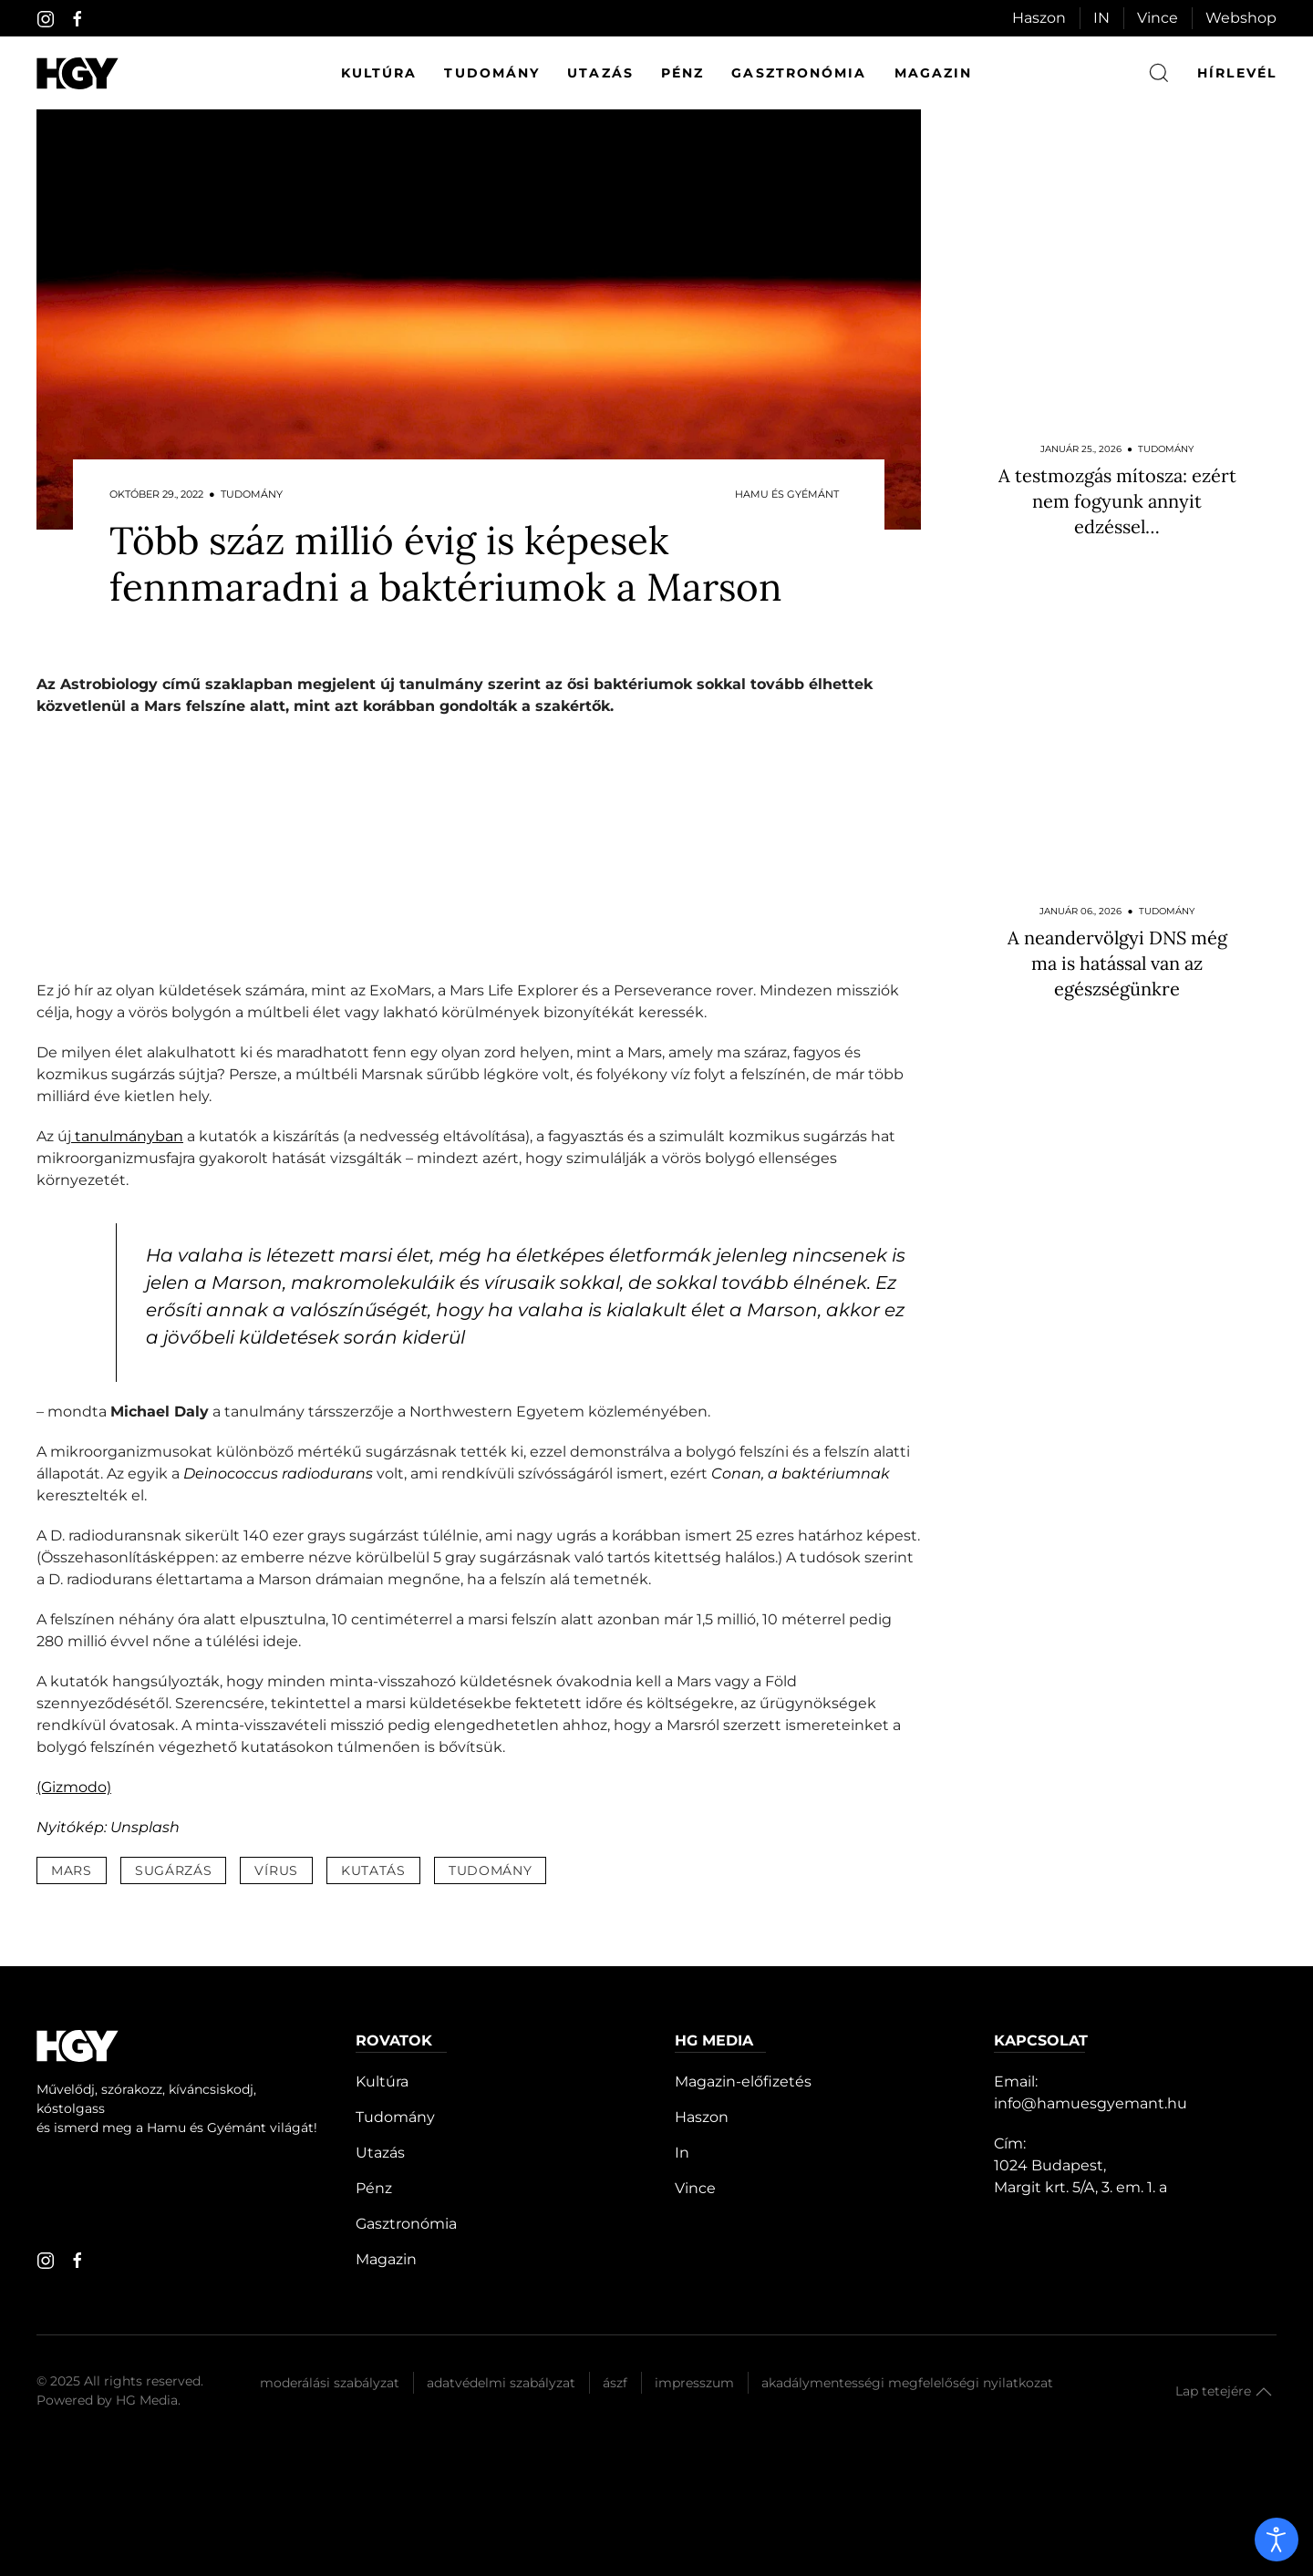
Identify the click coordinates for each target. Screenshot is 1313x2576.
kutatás (373, 1870)
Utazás (600, 73)
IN (1101, 17)
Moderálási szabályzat (329, 2383)
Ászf (615, 2383)
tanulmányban (127, 1136)
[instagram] (45, 19)
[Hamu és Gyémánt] (77, 73)
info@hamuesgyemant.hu (1090, 2103)
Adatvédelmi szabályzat (501, 2383)
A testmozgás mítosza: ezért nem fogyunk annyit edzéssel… (1117, 501)
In (682, 2152)
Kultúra (379, 73)
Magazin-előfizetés (743, 2081)
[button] (1264, 2392)
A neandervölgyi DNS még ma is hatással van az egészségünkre (1117, 963)
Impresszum (694, 2383)
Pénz (682, 73)
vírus (276, 1870)
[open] (1276, 2539)
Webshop (1241, 17)
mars (71, 1870)
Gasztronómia (798, 73)
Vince (1157, 17)
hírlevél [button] (1237, 73)
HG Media (147, 2400)
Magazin (933, 73)
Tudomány (492, 73)
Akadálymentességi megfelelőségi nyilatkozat (907, 2383)
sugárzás (173, 1870)
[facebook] (77, 19)
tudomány (490, 1870)
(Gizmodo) (73, 1787)
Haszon (1039, 17)
